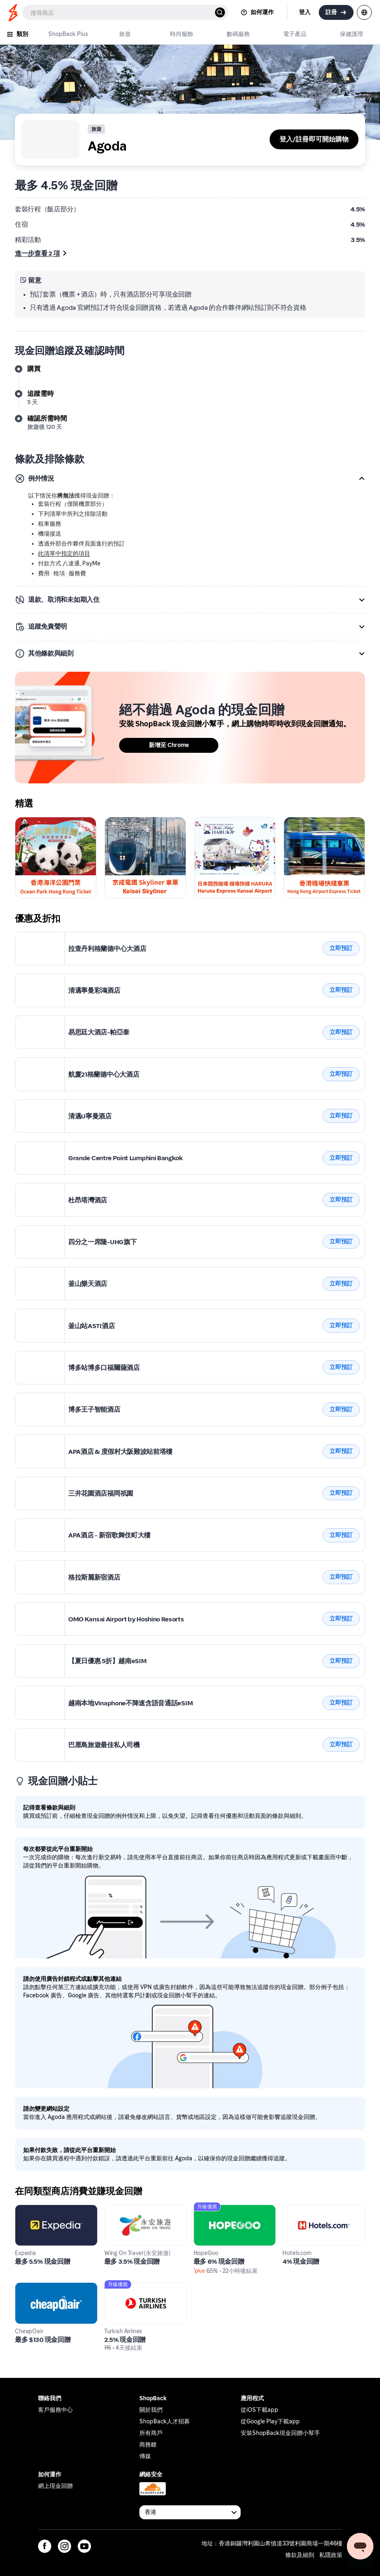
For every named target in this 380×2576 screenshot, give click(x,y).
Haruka (205, 822)
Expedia (27, 2209)
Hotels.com (299, 2209)
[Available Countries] (190, 2512)
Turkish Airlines (126, 2287)
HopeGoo (208, 2209)
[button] (190, 479)
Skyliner (117, 822)
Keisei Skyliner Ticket (315, 822)
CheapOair (31, 2287)
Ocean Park (32, 822)
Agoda (25, 937)
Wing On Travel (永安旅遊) (142, 2209)
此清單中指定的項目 (64, 553)
